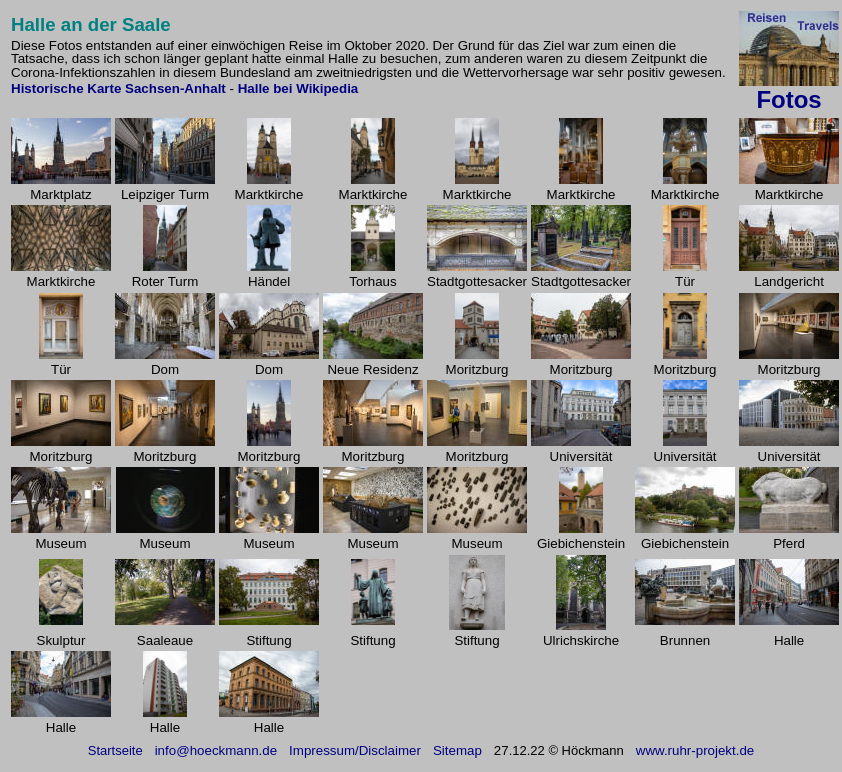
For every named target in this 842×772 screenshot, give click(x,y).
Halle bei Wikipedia (298, 88)
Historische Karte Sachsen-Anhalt (120, 88)
